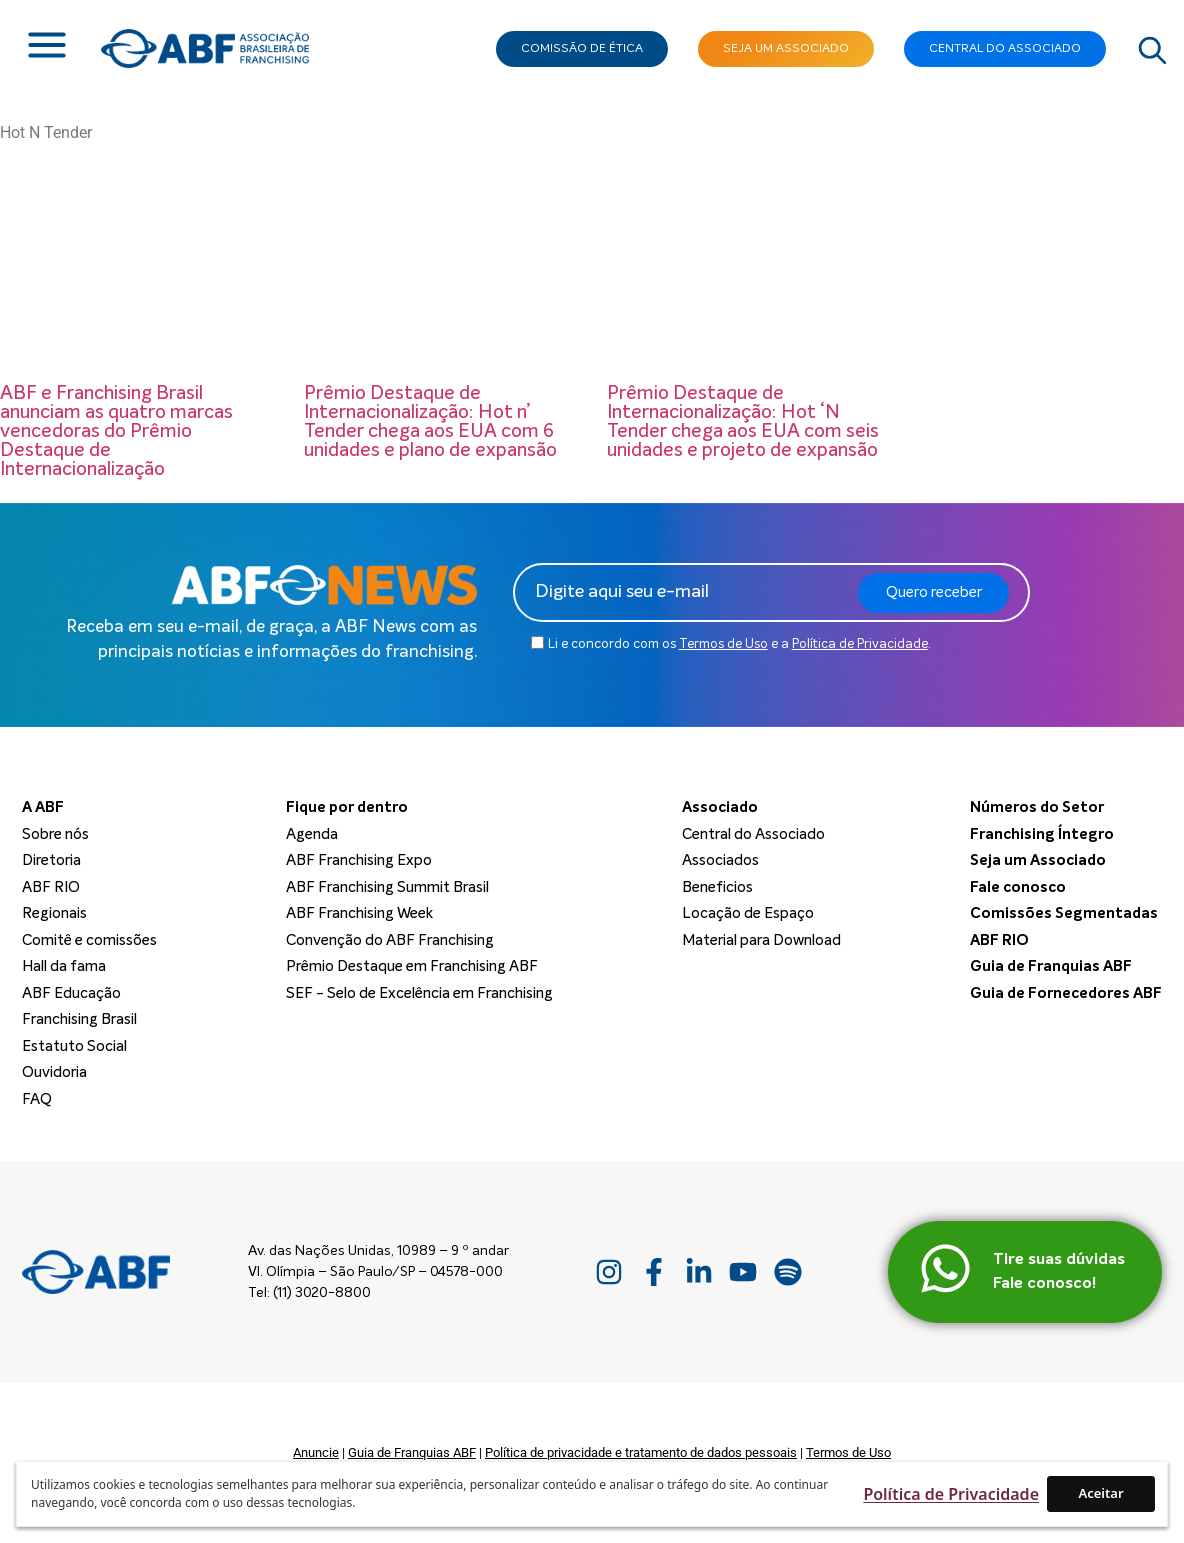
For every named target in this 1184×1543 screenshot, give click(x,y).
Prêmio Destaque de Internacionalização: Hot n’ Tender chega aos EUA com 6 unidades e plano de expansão (430, 422)
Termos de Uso (723, 644)
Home (30, 149)
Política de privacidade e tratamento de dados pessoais (641, 1452)
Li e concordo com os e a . (739, 644)
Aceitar (1100, 1493)
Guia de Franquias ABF (412, 1452)
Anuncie (316, 1452)
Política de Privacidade (860, 644)
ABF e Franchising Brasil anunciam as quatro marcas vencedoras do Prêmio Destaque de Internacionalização (116, 431)
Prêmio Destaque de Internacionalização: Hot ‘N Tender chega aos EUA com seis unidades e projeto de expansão (743, 422)
